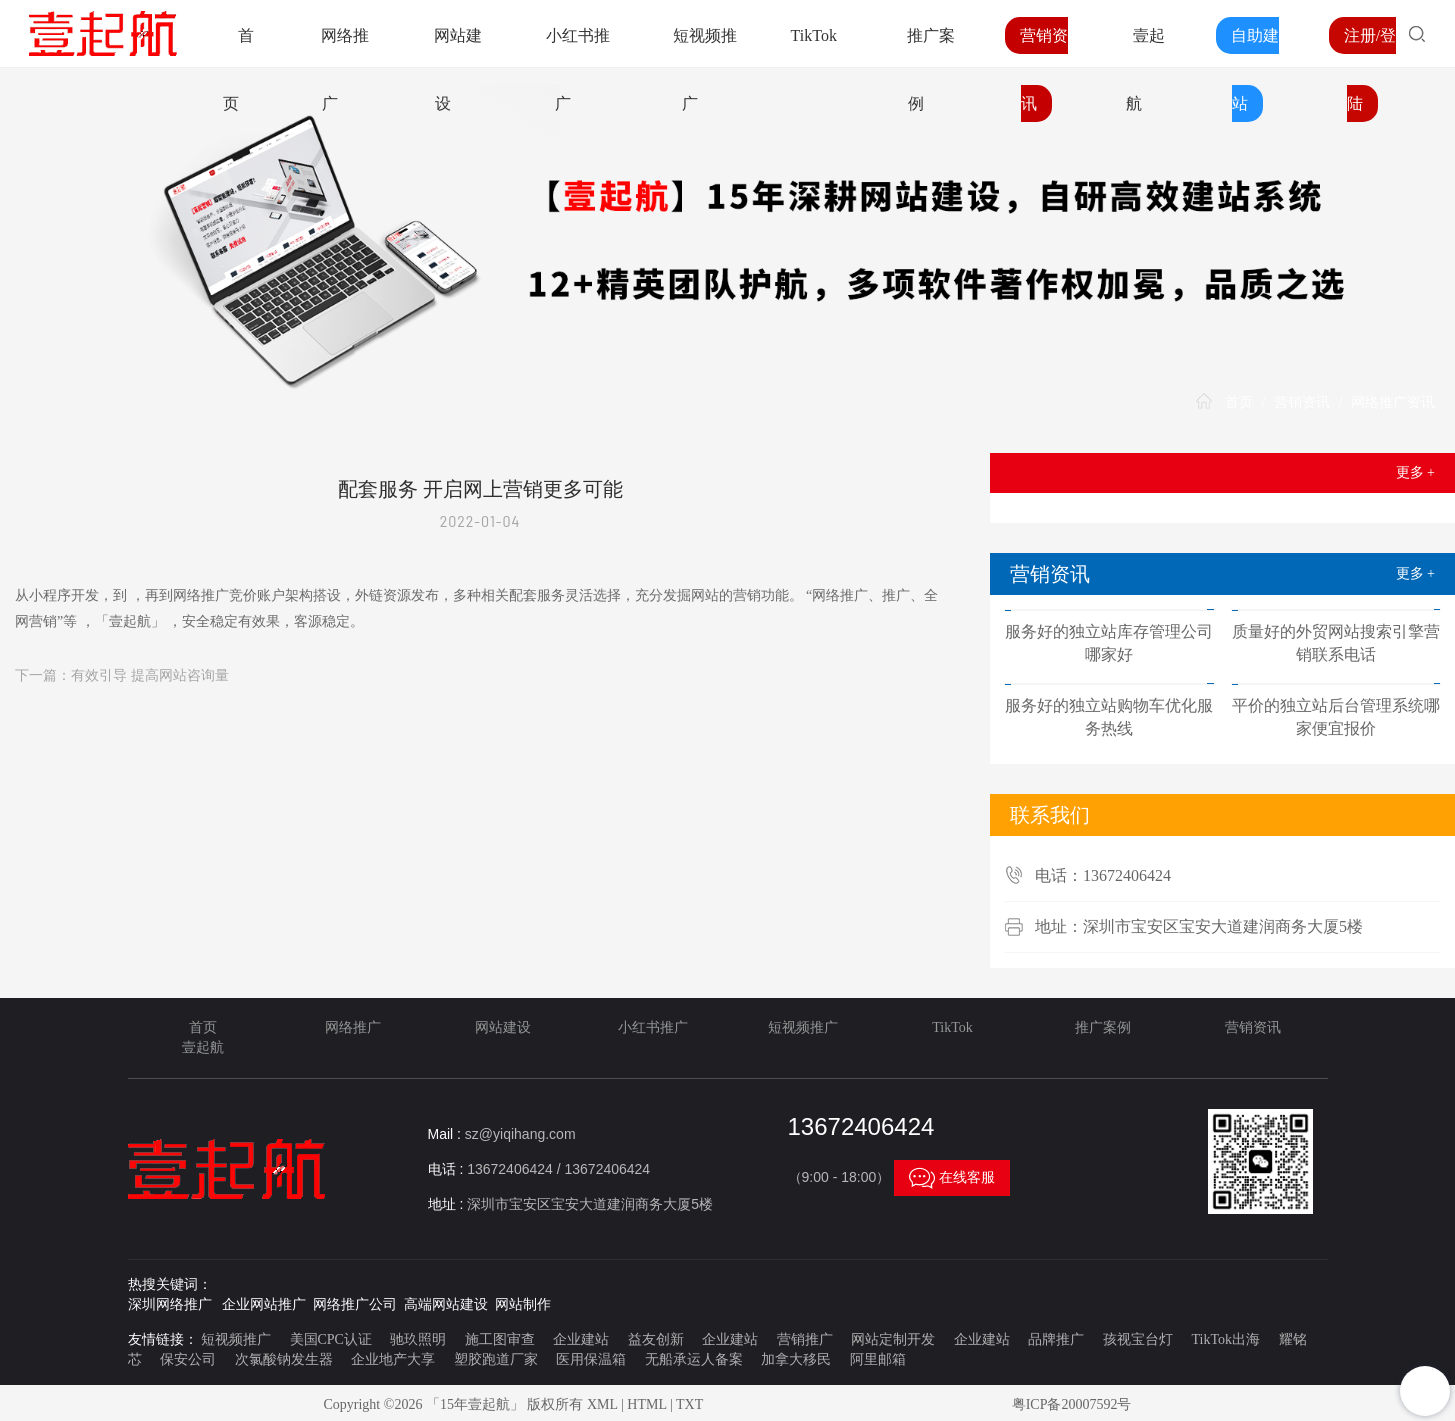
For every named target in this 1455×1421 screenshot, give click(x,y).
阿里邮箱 (878, 1359)
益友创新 (656, 1339)
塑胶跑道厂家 (496, 1359)
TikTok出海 (1225, 1339)
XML (602, 1404)
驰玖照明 (418, 1339)
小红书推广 (653, 1027)
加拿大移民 (796, 1359)
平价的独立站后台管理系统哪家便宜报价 (1336, 717)
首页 (1239, 402)
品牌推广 (1056, 1339)
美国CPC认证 (331, 1339)
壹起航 (203, 1047)
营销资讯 (1302, 402)
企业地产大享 (393, 1359)
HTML (646, 1404)
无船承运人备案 (694, 1359)
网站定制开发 (893, 1339)
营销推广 (805, 1339)
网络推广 (353, 1027)
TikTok (814, 35)
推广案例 (1103, 1027)
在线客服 (952, 1178)
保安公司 (188, 1359)
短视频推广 (803, 1027)
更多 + (1415, 472)
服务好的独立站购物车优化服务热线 (1109, 717)
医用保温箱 (591, 1359)
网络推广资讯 (1393, 402)
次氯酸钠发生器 (284, 1359)
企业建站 (581, 1339)
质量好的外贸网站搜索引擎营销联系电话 (1336, 643)
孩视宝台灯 (1138, 1339)
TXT (689, 1404)
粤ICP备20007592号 (1072, 1404)
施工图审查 (500, 1339)
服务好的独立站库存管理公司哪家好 (1109, 643)
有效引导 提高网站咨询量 (150, 675)
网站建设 (503, 1027)
